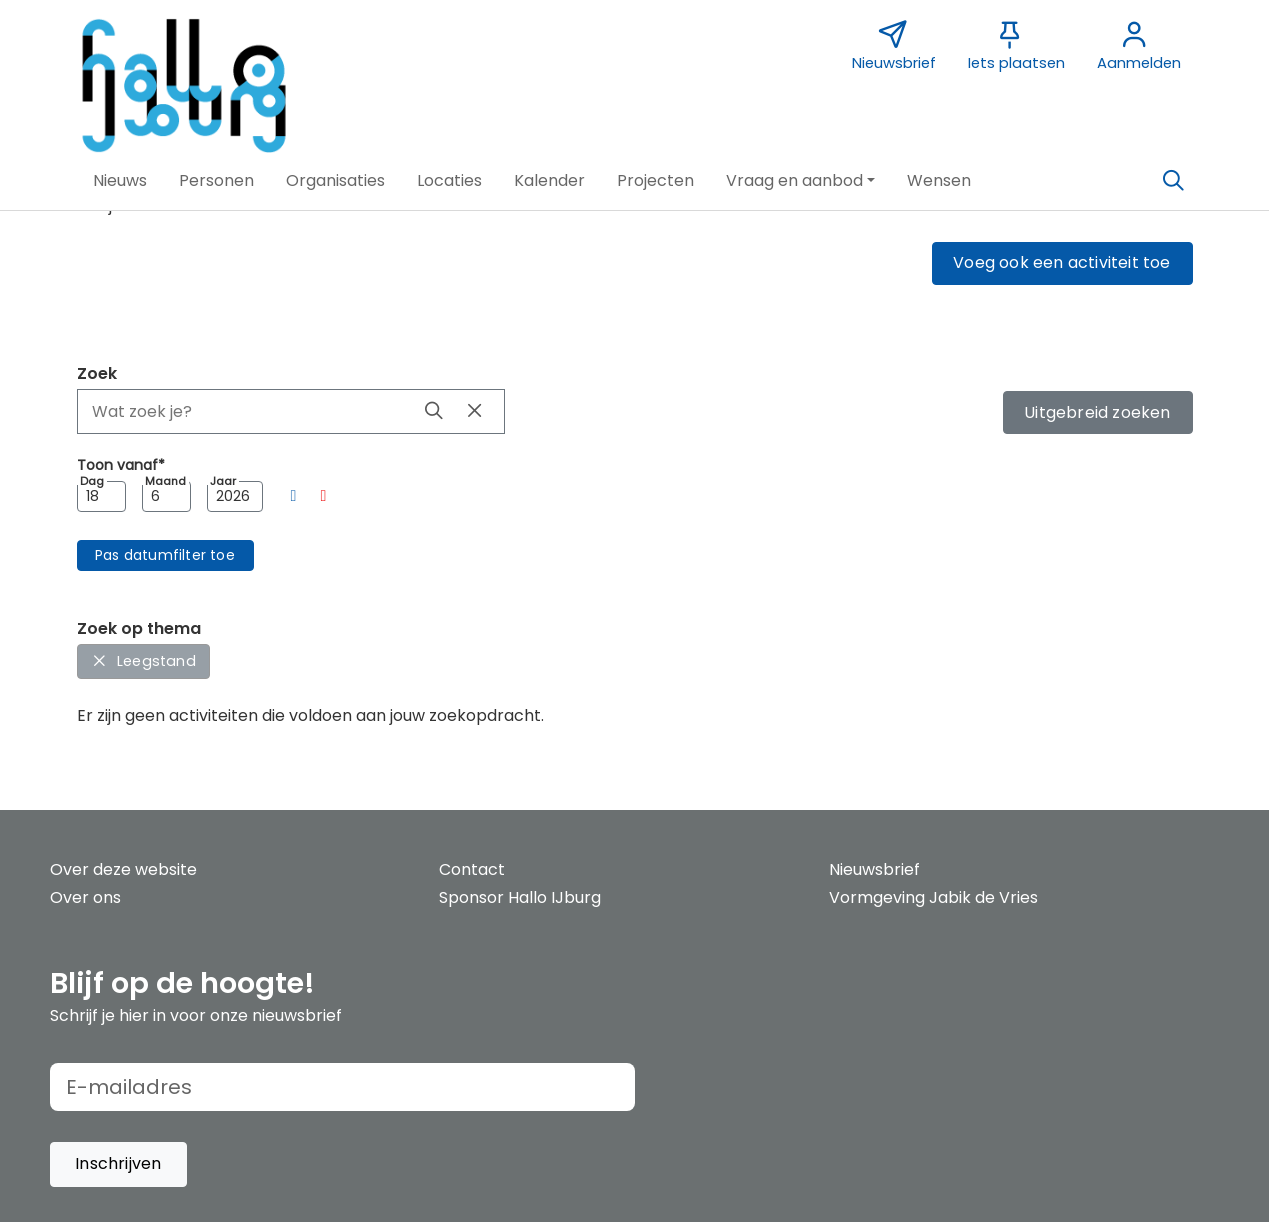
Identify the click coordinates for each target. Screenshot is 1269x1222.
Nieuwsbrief (874, 869)
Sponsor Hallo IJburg (520, 897)
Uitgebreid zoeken (1097, 412)
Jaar (223, 481)
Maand (165, 481)
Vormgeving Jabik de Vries (933, 897)
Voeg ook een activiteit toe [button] (1061, 262)
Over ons (85, 897)
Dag (92, 481)
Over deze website (123, 869)
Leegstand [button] (143, 661)
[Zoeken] (1174, 181)
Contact (472, 869)
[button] (120, 181)
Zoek (97, 373)
